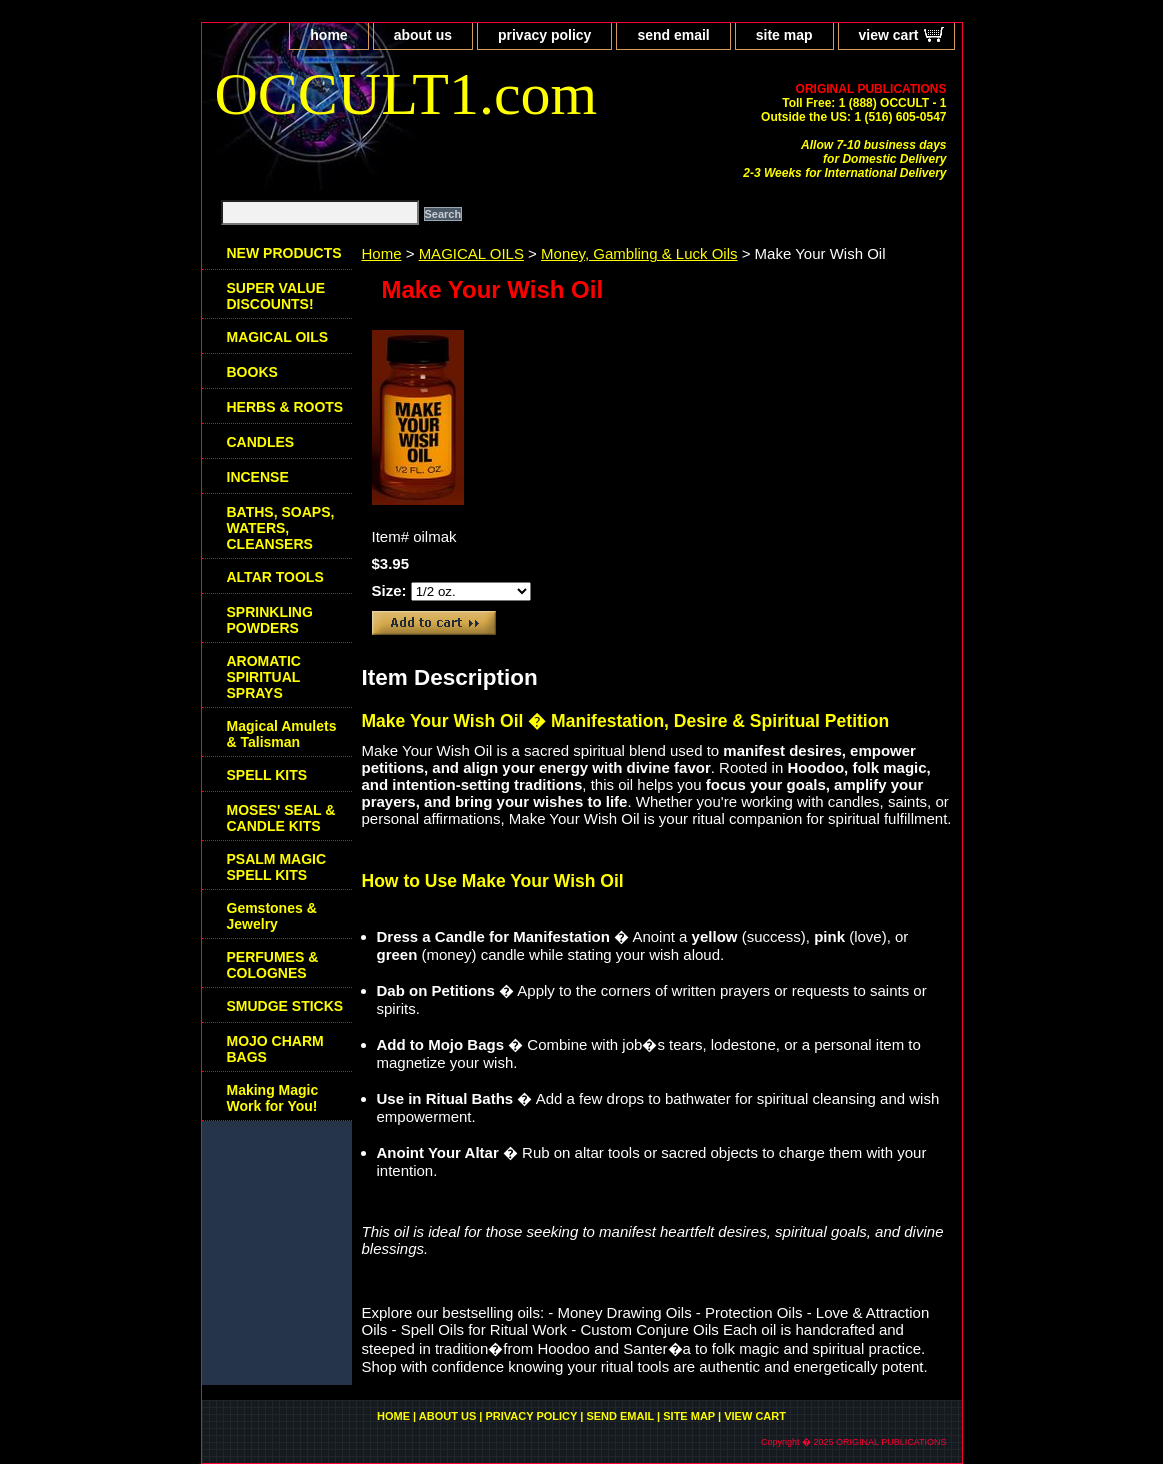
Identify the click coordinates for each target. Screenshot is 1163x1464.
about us (423, 35)
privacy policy (544, 35)
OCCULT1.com (406, 94)
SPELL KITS (267, 775)
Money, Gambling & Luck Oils (639, 253)
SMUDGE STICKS (285, 1006)
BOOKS (252, 372)
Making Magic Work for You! (273, 1098)
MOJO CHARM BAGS (275, 1049)
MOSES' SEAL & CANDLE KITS (281, 818)
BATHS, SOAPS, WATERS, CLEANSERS (281, 528)
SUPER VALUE (276, 296)
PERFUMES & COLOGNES (273, 965)
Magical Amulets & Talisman (282, 734)
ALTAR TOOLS (275, 577)
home (328, 35)
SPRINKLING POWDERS (270, 620)
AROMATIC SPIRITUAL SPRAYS (264, 677)
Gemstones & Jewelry (272, 916)
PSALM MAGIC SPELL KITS (277, 867)
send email (673, 35)
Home (382, 253)
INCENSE (258, 477)
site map (784, 35)
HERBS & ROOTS (285, 407)
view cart (889, 35)
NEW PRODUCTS (284, 253)
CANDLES (261, 442)
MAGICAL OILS (471, 253)
